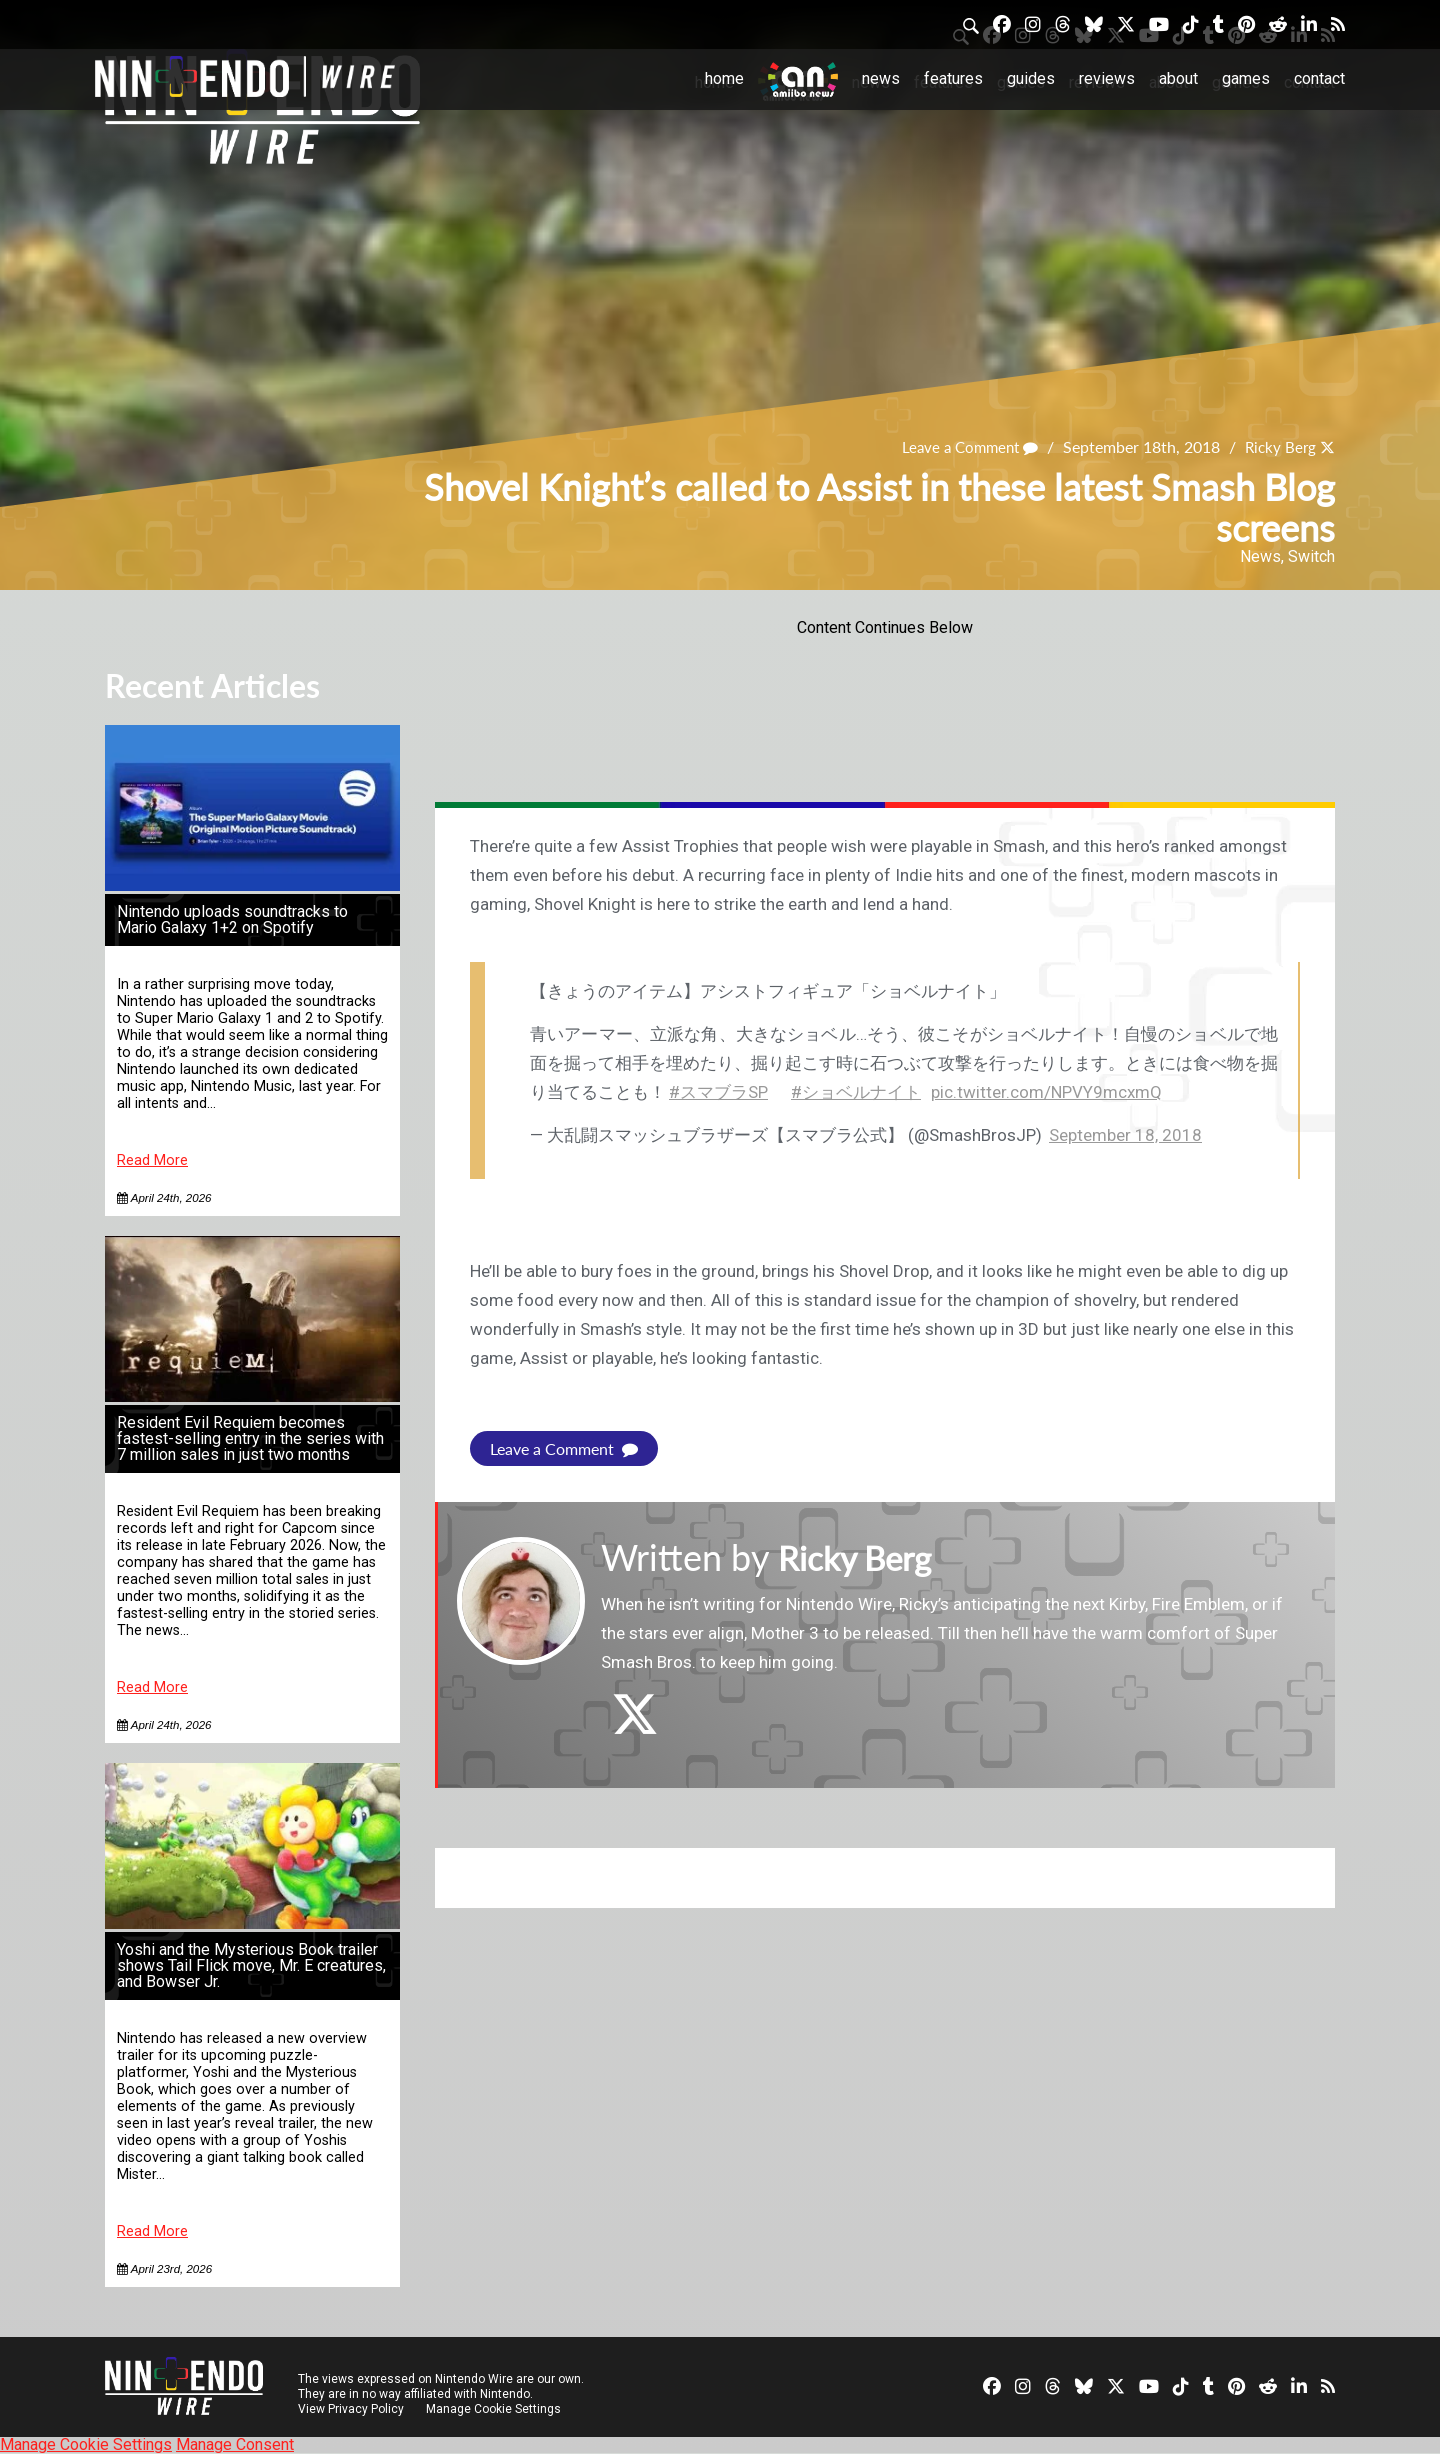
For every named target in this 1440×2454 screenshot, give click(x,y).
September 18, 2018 (1125, 1135)
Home (724, 78)
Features (953, 78)
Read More (152, 1160)
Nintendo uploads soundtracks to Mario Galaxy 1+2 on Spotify (232, 919)
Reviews (1107, 78)
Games (1246, 78)
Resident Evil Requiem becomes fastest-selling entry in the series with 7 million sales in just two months (250, 1438)
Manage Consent (235, 2444)
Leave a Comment (962, 447)
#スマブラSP (718, 1092)
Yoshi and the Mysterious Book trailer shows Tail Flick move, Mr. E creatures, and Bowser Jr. (251, 1965)
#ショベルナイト (856, 1092)
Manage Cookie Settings (494, 2409)
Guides (1031, 78)
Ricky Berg (1278, 447)
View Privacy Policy (351, 2409)
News (881, 78)
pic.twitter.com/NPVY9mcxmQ (1046, 1092)
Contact (1319, 78)
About (1178, 78)
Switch (1311, 556)
